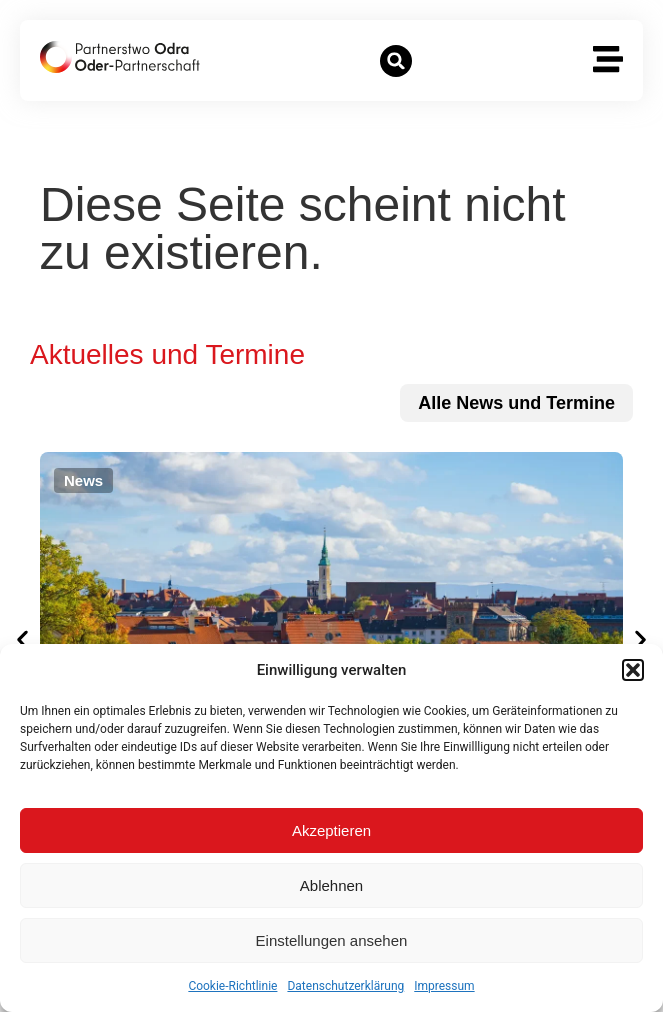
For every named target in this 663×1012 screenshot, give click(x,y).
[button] (633, 670)
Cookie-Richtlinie (232, 986)
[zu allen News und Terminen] (516, 403)
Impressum (444, 986)
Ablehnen (331, 885)
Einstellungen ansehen (332, 940)
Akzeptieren (331, 830)
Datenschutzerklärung (345, 986)
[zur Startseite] (120, 57)
